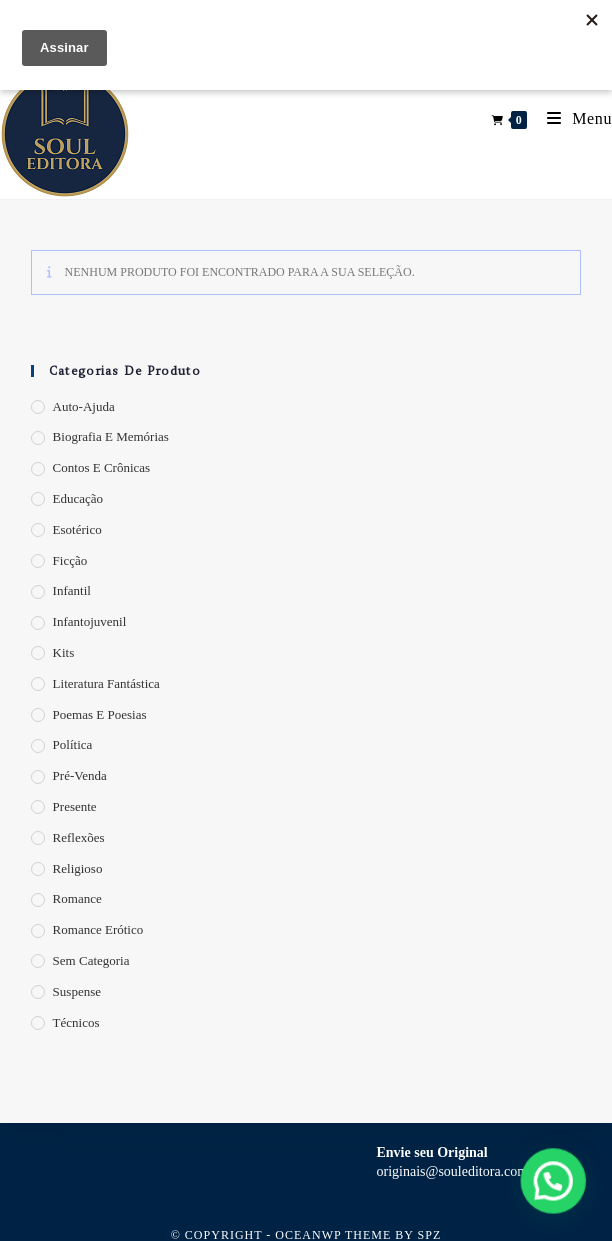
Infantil (72, 590)
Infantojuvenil (90, 621)
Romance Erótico (98, 929)
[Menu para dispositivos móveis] (572, 118)
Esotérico (77, 529)
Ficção (70, 560)
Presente (75, 806)
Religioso (78, 868)
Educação (78, 498)
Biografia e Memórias (111, 436)
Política (73, 744)
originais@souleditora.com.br (460, 1171)
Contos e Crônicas (102, 467)
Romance (77, 898)
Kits (64, 652)
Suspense (77, 991)
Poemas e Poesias (100, 714)
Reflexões (79, 837)
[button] (555, 1186)
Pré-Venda (80, 775)
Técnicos (76, 1022)
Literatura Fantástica (106, 683)
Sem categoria (91, 960)
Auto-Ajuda (84, 406)
